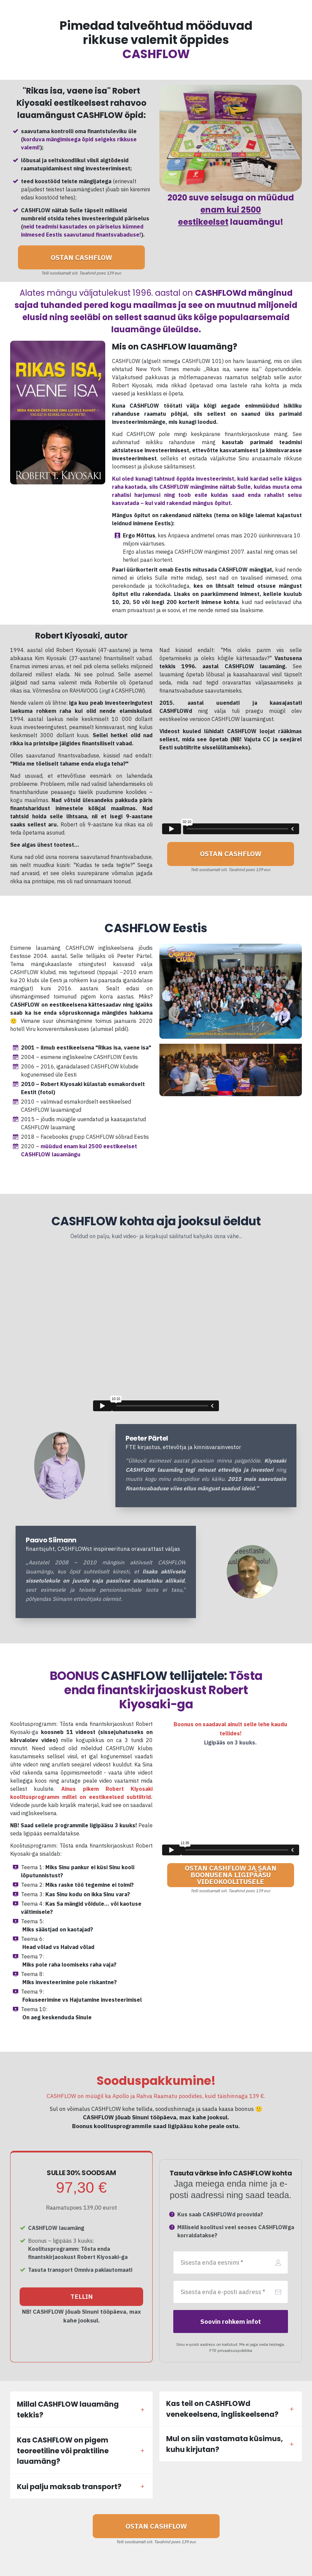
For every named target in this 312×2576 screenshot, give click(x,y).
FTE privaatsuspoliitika (230, 2350)
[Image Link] (59, 1465)
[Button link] (81, 257)
